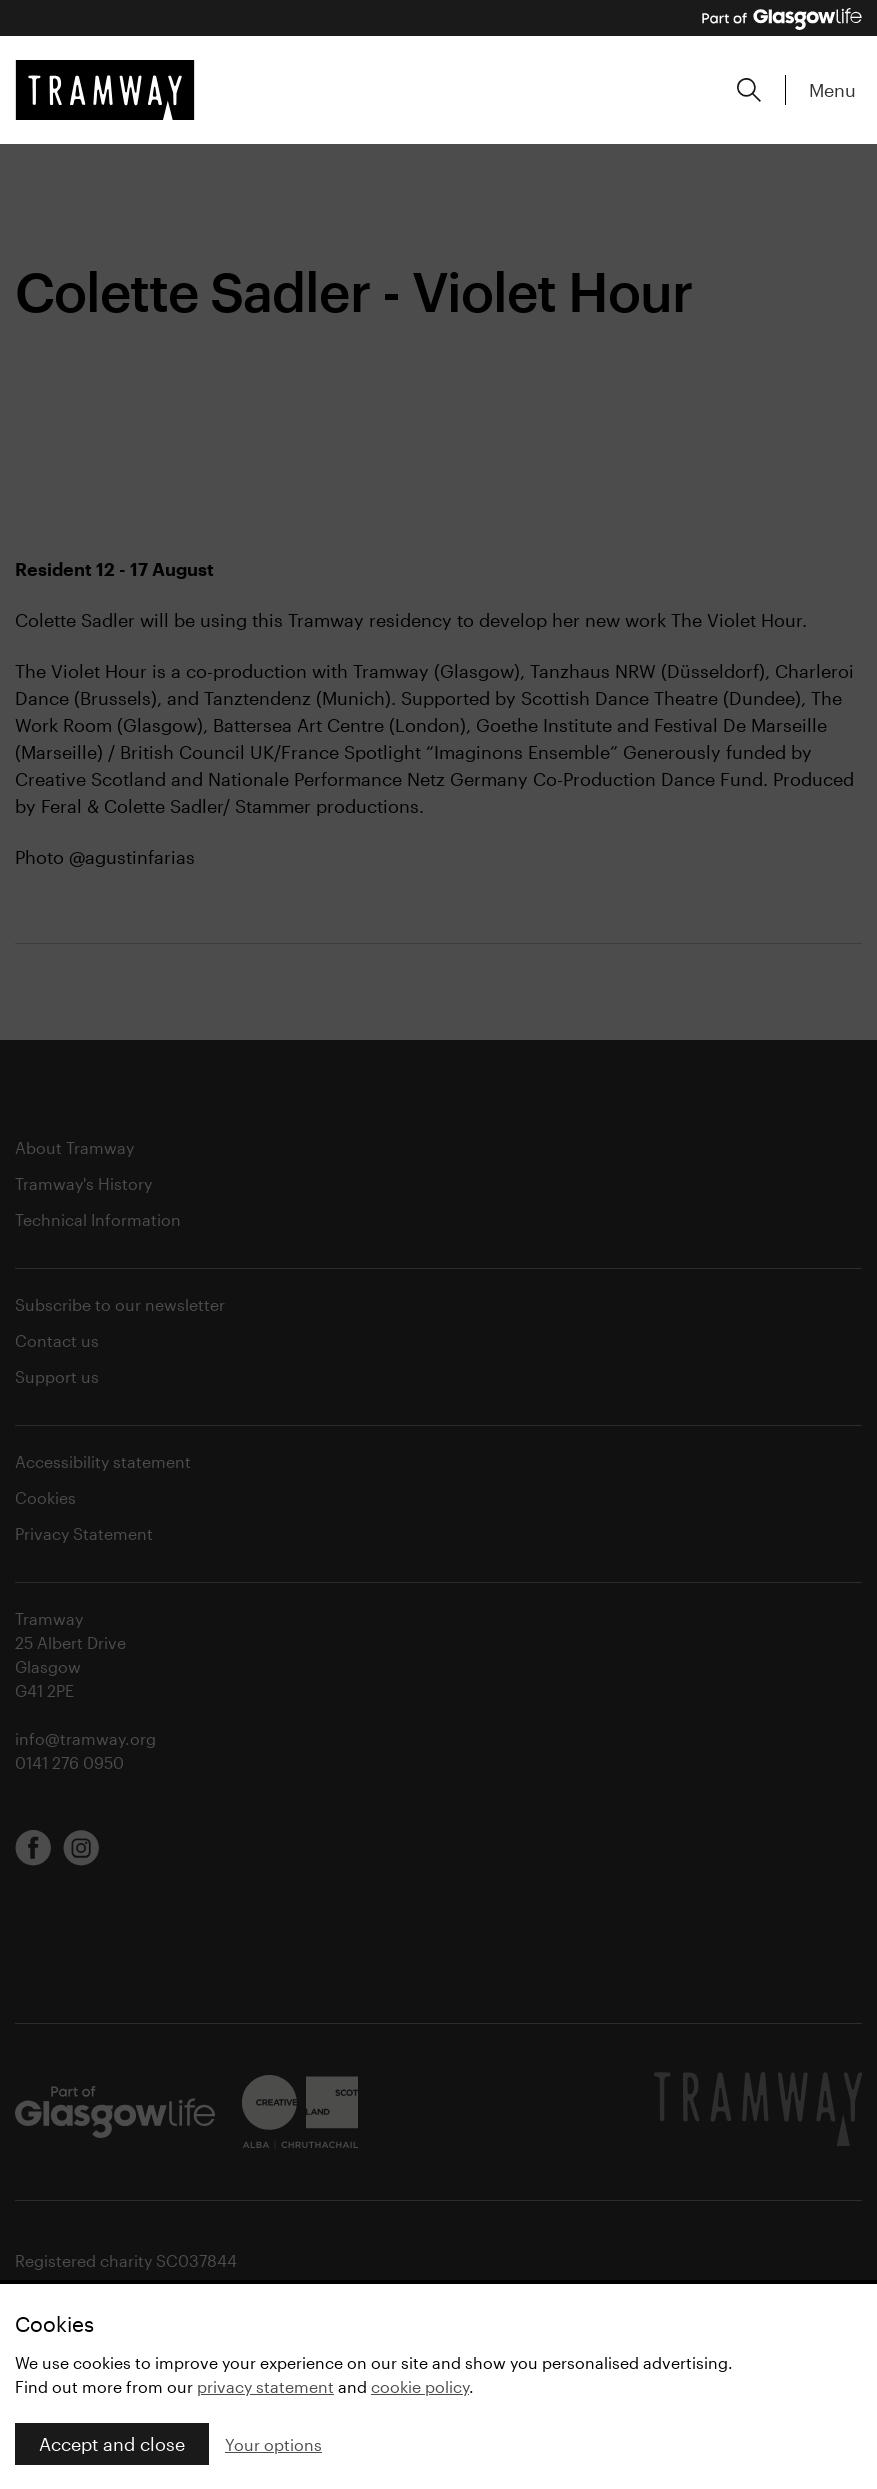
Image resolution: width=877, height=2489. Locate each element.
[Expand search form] (749, 90)
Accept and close (112, 2444)
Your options (273, 2444)
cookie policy (420, 2386)
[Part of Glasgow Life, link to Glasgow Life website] (782, 19)
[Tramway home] (105, 90)
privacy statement (265, 2386)
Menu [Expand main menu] (832, 90)
